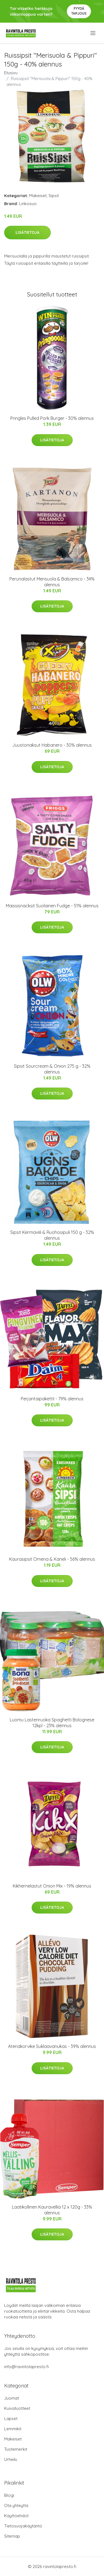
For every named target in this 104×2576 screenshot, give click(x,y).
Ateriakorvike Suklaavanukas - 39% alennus (52, 2046)
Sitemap (12, 2536)
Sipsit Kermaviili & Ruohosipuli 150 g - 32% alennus (52, 1235)
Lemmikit (12, 2428)
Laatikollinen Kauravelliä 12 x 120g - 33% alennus (52, 2209)
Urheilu (10, 2459)
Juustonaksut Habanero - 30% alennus (52, 745)
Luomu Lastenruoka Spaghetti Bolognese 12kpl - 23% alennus (52, 1722)
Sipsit (54, 195)
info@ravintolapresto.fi (26, 2366)
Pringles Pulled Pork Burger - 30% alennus (52, 418)
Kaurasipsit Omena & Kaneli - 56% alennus (52, 1559)
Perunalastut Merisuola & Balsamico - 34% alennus (52, 581)
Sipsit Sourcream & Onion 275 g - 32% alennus (52, 1069)
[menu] (93, 33)
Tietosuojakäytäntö (23, 2526)
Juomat (11, 2398)
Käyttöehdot (16, 2515)
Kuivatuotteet (17, 2408)
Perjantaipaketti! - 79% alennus (52, 1398)
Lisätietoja (27, 232)
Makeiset (38, 195)
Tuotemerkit (15, 2449)
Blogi (9, 2495)
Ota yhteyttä (16, 2505)
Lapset (10, 2418)
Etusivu (10, 72)
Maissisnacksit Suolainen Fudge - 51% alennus (52, 905)
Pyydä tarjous (79, 10)
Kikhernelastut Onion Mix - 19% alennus (52, 1886)
